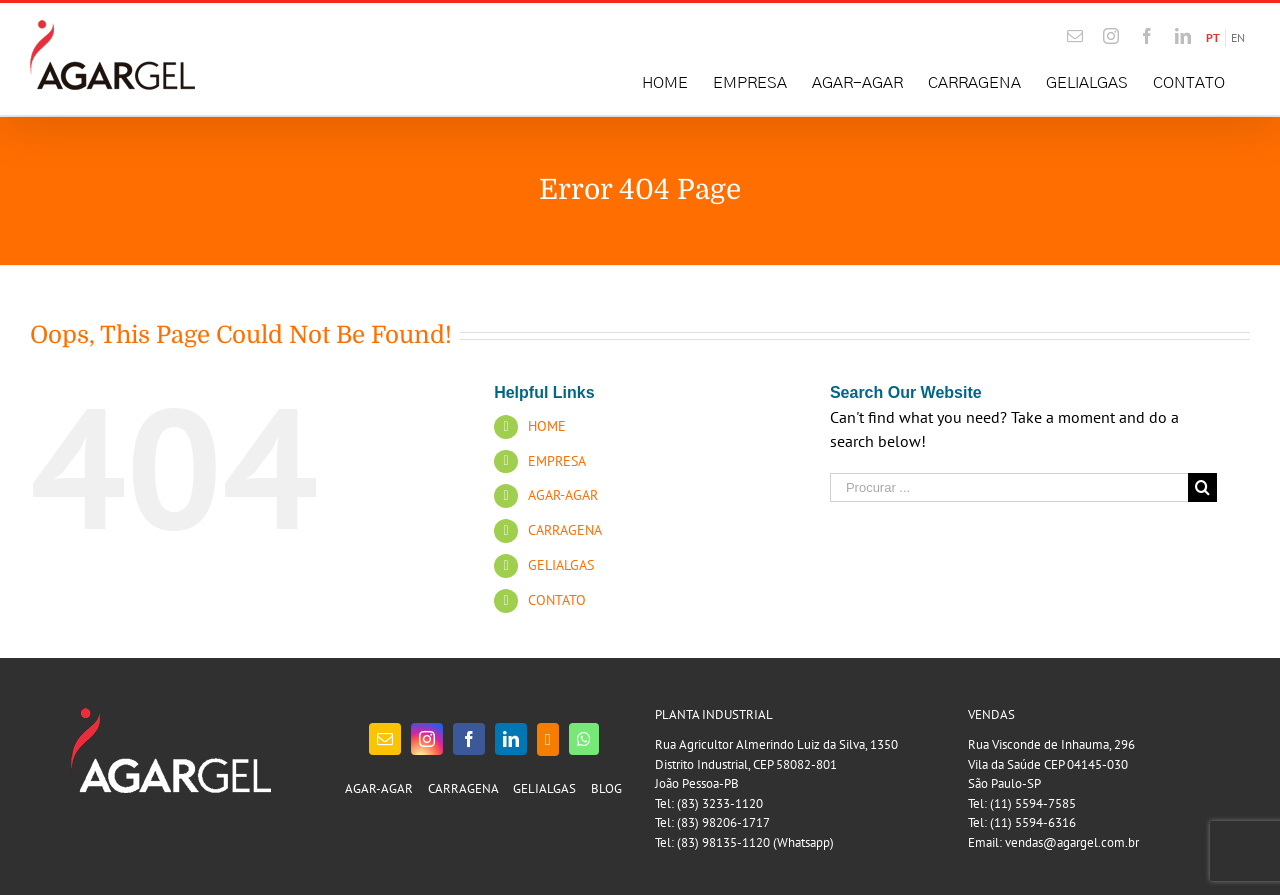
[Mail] (385, 739)
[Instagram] (427, 739)
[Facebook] (469, 739)
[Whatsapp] (584, 739)
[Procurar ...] (1009, 487)
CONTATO (557, 600)
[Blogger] (548, 739)
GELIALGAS (561, 565)
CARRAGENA (565, 530)
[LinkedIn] (511, 739)
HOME (547, 426)
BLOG (606, 788)
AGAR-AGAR (563, 495)
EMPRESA (557, 461)
